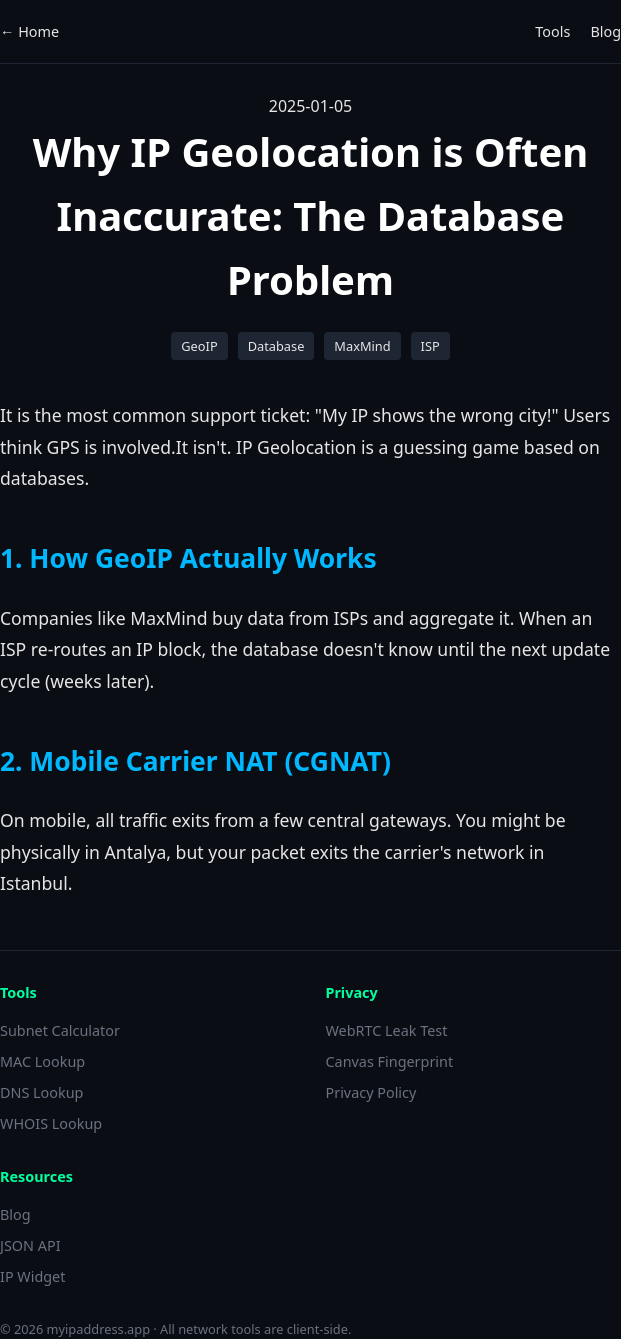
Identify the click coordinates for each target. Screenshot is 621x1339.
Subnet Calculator (60, 1030)
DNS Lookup (41, 1092)
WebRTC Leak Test (387, 1030)
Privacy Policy (371, 1092)
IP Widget (32, 1276)
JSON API (30, 1245)
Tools (552, 31)
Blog (605, 31)
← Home (29, 31)
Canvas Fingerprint (390, 1061)
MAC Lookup (42, 1061)
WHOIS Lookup (51, 1123)
